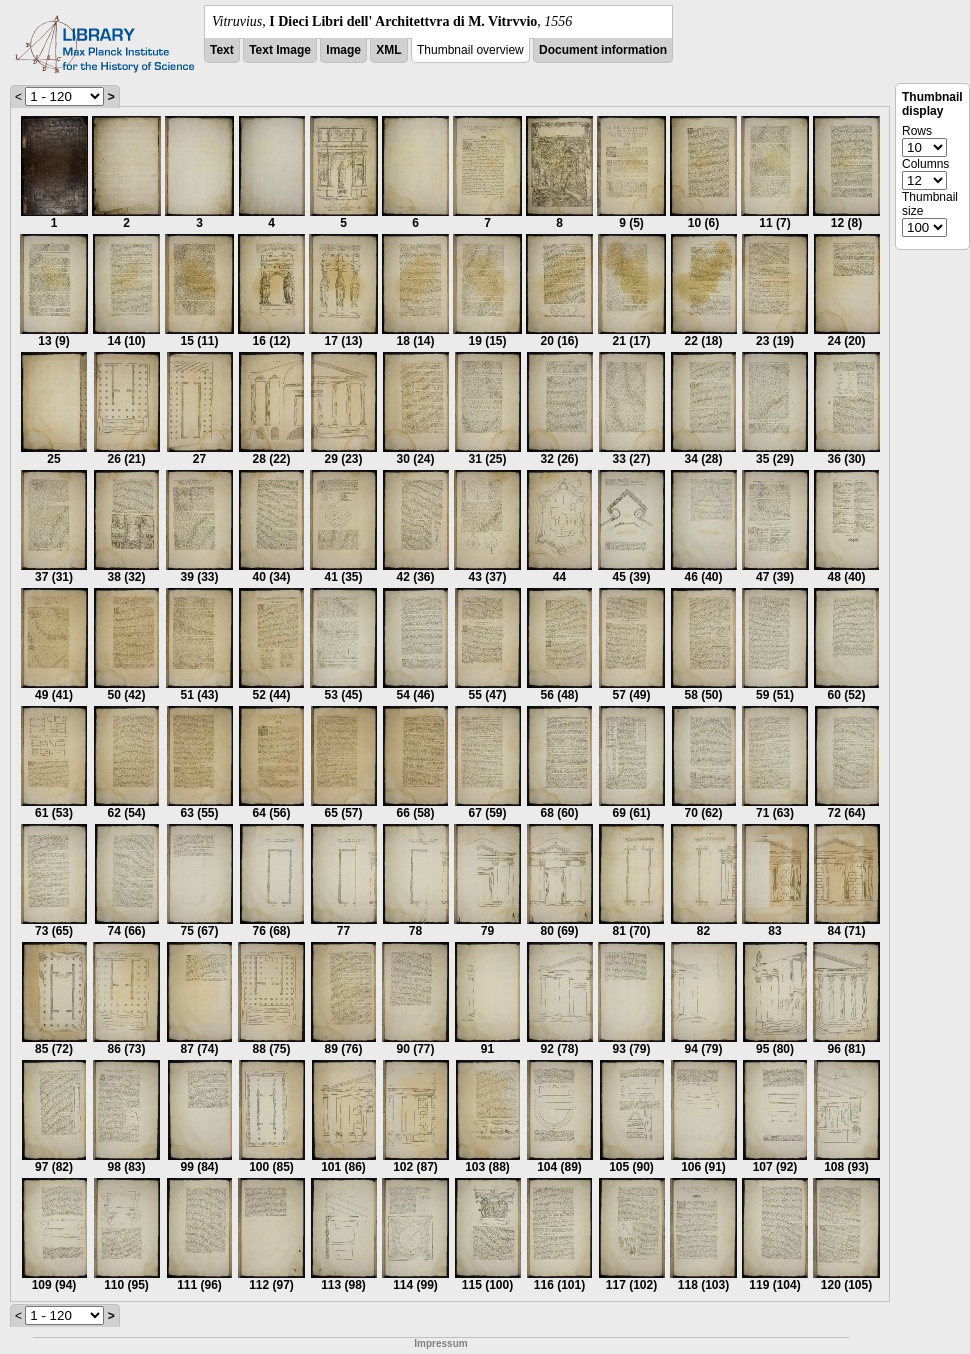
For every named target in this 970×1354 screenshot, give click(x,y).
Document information (603, 50)
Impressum (440, 1343)
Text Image (280, 50)
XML (388, 50)
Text (222, 50)
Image (343, 50)
